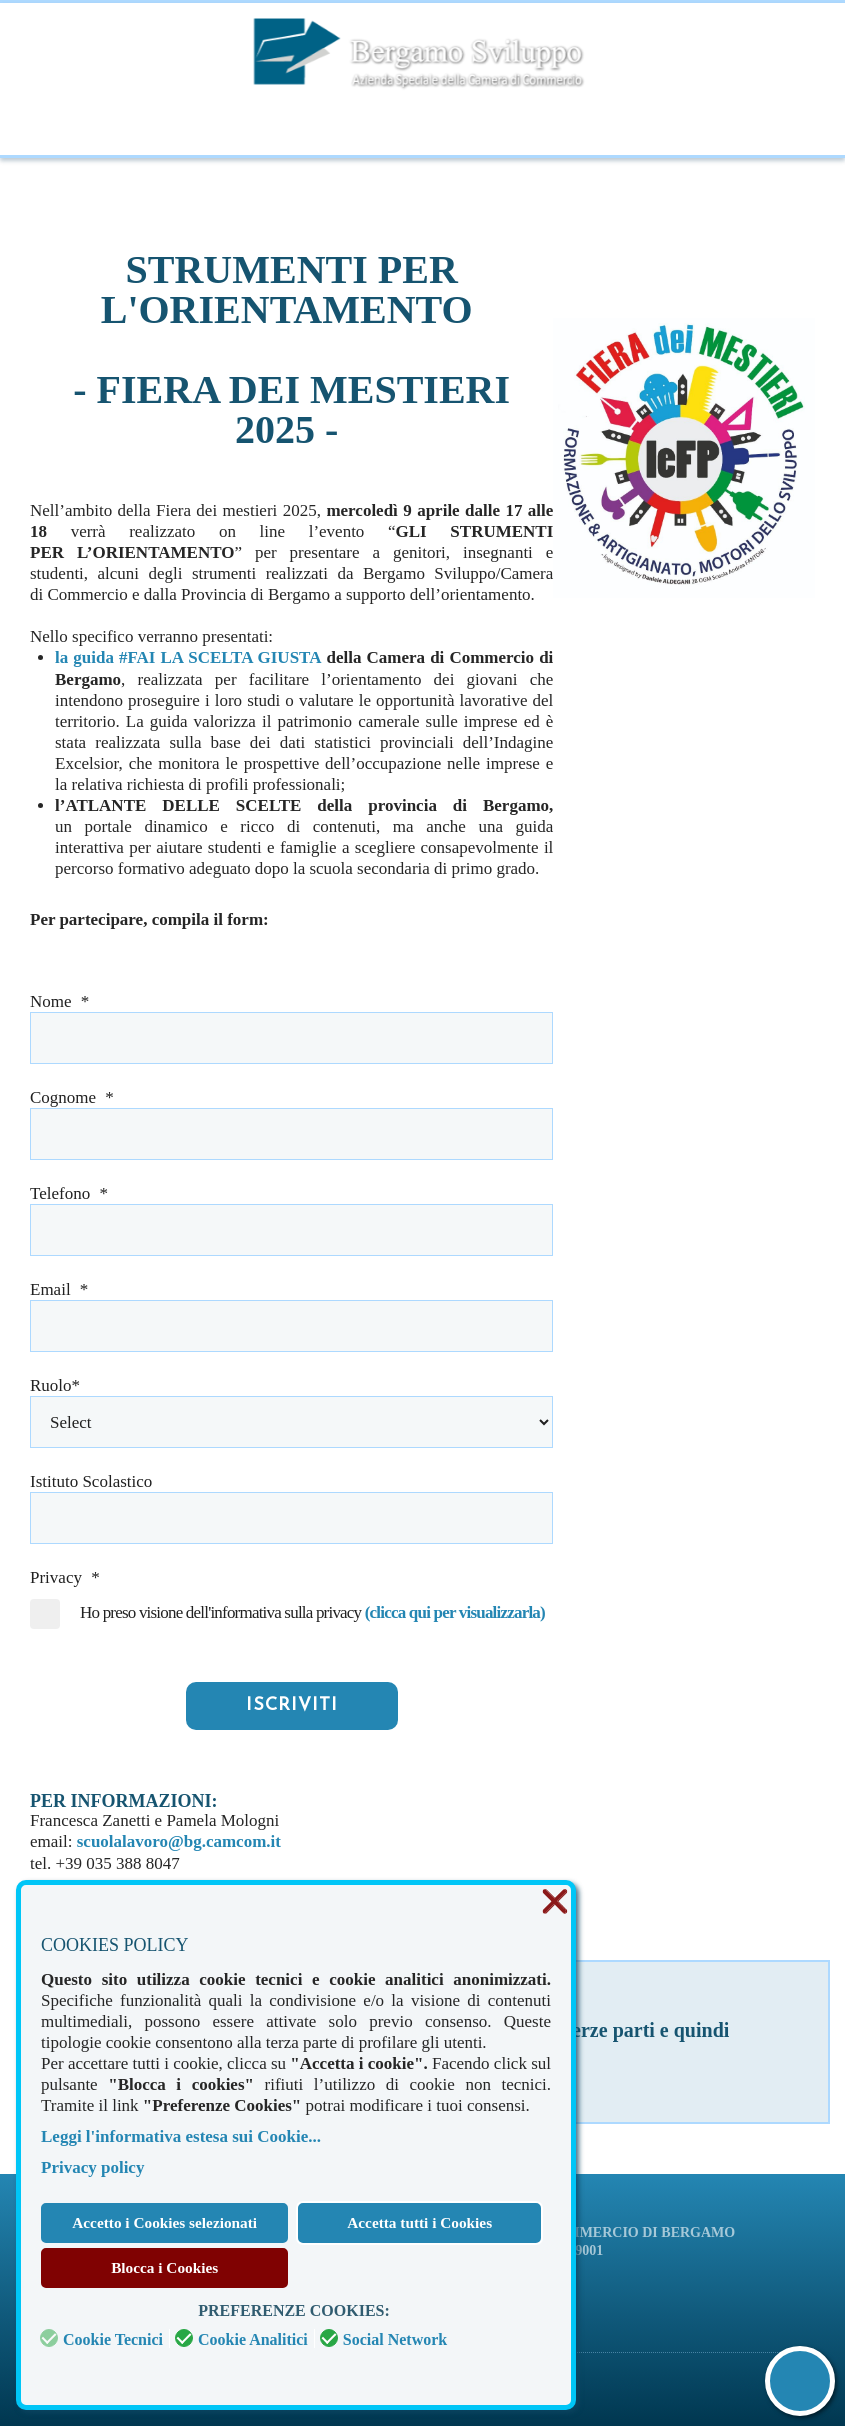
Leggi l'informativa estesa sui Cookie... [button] (181, 2136)
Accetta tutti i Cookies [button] (419, 2222)
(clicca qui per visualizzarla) (453, 1611)
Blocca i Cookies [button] (164, 2267)
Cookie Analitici (253, 2340)
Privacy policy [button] (92, 2167)
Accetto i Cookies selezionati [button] (164, 2222)
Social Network (395, 2340)
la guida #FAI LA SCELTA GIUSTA (188, 657)
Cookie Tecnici (113, 2340)
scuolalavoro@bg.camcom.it (179, 1840)
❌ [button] (555, 1902)
